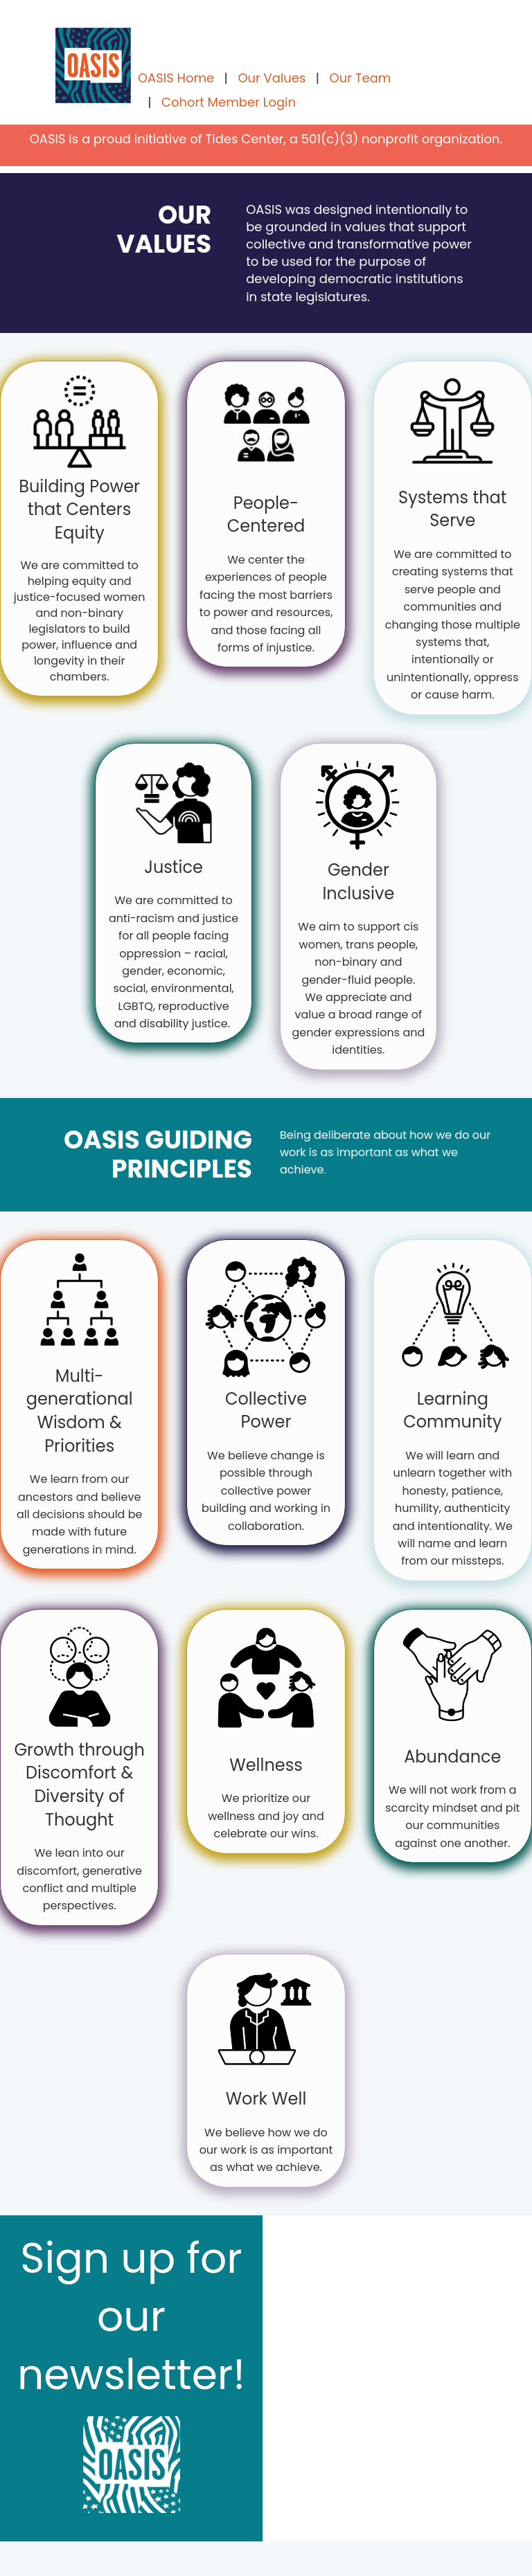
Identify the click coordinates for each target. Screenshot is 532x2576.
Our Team (360, 78)
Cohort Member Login (228, 102)
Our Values (271, 78)
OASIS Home (176, 78)
